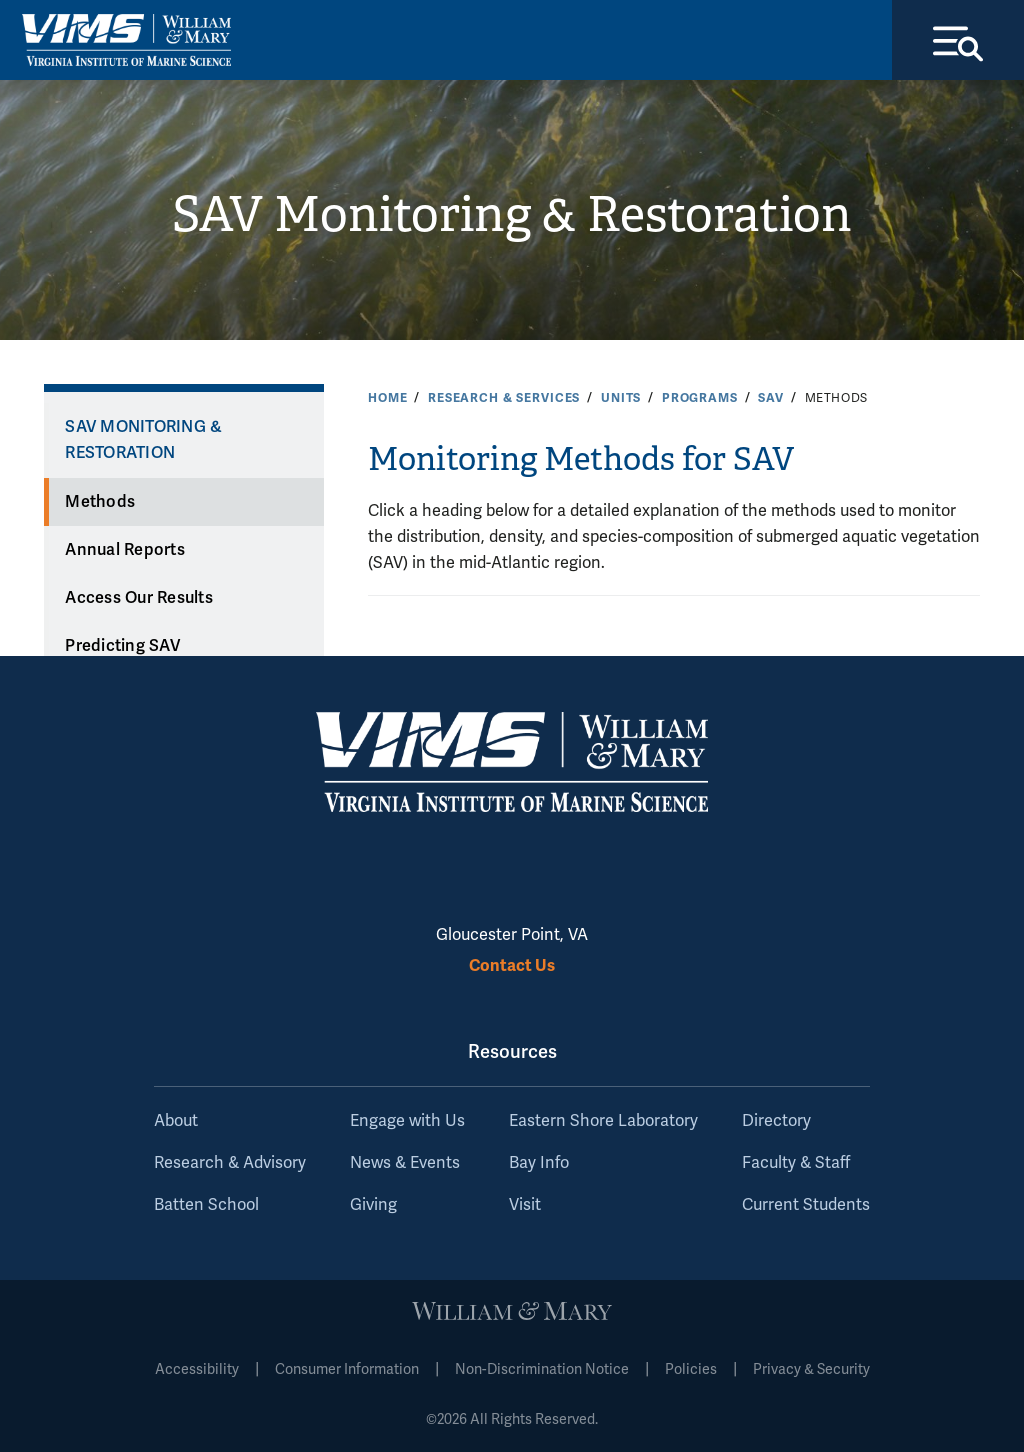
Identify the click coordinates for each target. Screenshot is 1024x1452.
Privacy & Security (811, 1369)
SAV (771, 398)
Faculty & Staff (796, 1163)
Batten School (206, 1205)
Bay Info (539, 1163)
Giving (373, 1205)
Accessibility (197, 1369)
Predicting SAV (122, 646)
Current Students (806, 1205)
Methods (100, 502)
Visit (525, 1205)
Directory (776, 1121)
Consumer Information (347, 1369)
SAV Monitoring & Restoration (512, 214)
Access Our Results (139, 598)
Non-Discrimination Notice (542, 1369)
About (176, 1121)
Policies (691, 1369)
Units (621, 398)
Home (387, 398)
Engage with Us (407, 1121)
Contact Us (512, 965)
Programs (700, 398)
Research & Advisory (230, 1163)
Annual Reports (125, 550)
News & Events (405, 1163)
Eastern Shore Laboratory (603, 1121)
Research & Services (504, 398)
